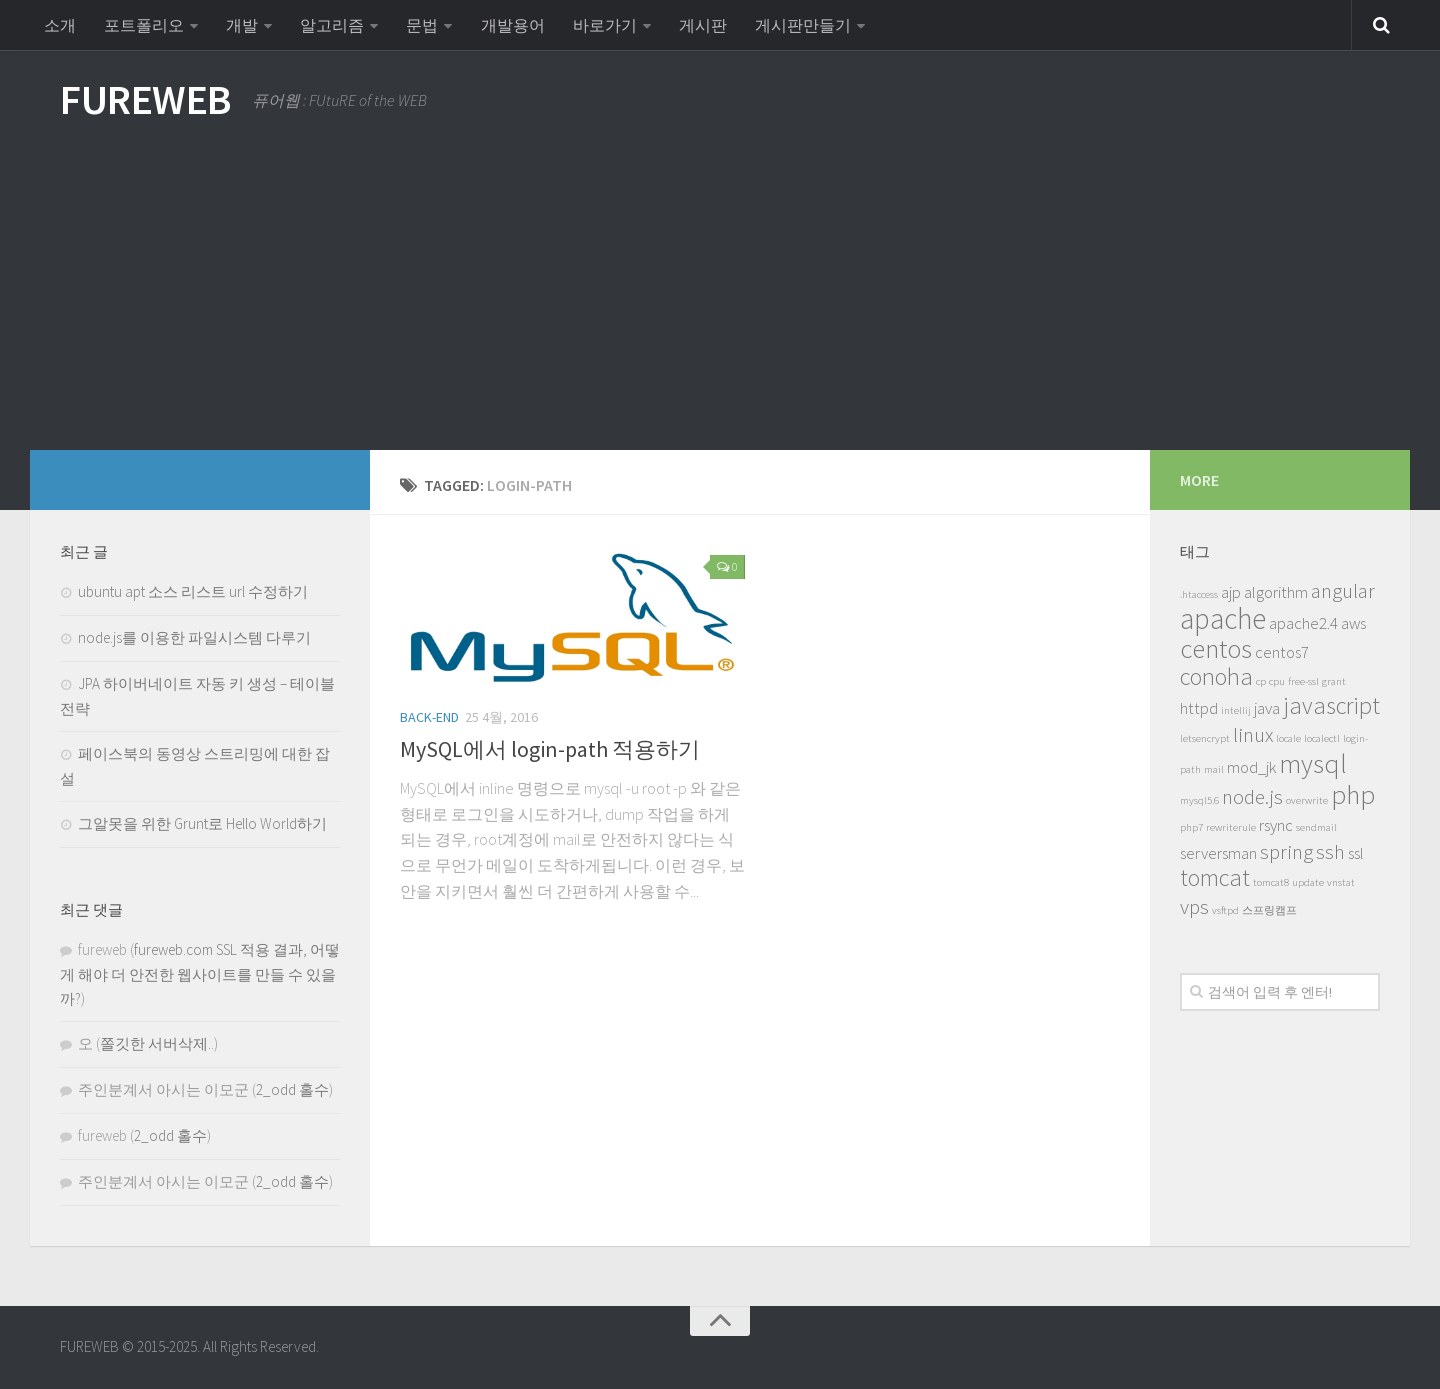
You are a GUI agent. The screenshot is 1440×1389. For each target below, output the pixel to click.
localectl (1322, 738)
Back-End (429, 717)
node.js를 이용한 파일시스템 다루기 (194, 637)
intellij (1236, 710)
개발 (242, 25)
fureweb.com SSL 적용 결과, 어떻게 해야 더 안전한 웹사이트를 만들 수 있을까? (200, 974)
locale (1288, 738)
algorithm (1276, 592)
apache (1223, 618)
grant (1334, 681)
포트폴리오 (144, 25)
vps (1194, 906)
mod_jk (1251, 767)
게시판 (702, 25)
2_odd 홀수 (292, 1089)
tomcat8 (1271, 882)
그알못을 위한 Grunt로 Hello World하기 (202, 823)
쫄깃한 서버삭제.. (157, 1043)
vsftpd (1225, 910)
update (1308, 882)
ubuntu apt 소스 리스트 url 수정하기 (193, 591)
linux (1253, 734)
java (1267, 708)
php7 (1191, 827)
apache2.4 (1303, 623)
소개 (60, 25)
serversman (1218, 853)
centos (1216, 648)
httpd (1199, 708)
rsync (1276, 825)
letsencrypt (1205, 738)
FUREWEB (146, 100)
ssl (1356, 853)
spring (1286, 851)
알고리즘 (332, 25)
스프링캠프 (1269, 910)
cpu (1277, 681)
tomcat (1215, 877)
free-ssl (1303, 681)
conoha (1216, 676)
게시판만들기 (802, 25)
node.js (1252, 796)
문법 (422, 25)
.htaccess (1199, 594)
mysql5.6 (1199, 800)
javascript (1331, 705)
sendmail (1316, 827)
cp (1261, 681)
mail (1214, 769)
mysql (1313, 763)
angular (1343, 590)
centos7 (1282, 652)
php (1353, 794)
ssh (1330, 851)
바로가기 (604, 25)
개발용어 (512, 25)
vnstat (1341, 882)
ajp (1231, 592)
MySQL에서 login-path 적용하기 (550, 749)
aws (1353, 623)
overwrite (1307, 800)
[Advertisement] (720, 300)
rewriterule (1231, 827)
